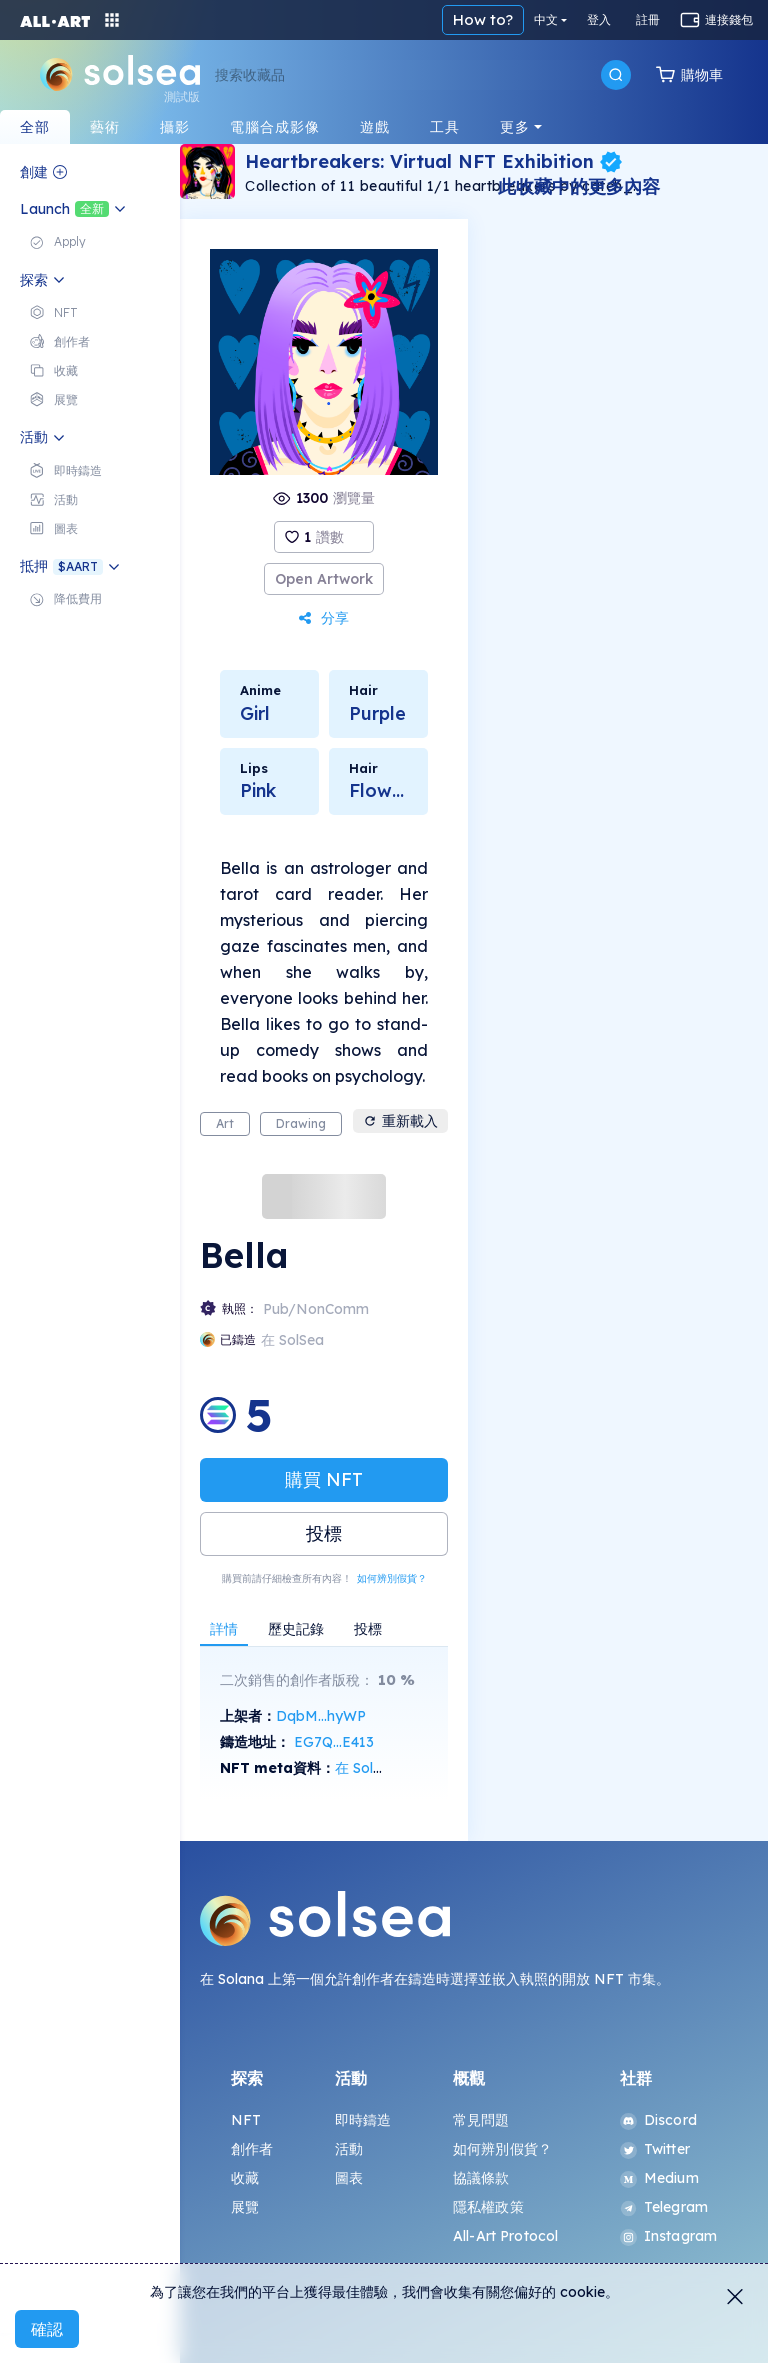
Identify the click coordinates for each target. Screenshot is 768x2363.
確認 (47, 2329)
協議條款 (481, 2178)
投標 (324, 1533)
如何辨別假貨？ (392, 1578)
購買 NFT (324, 1479)
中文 (546, 19)
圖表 (349, 2178)
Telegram (664, 2207)
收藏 (245, 2178)
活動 (349, 2149)
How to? (483, 19)
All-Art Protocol (505, 2236)
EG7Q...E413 (334, 1742)
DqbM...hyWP (321, 1716)
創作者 (252, 2149)
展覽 (245, 2207)
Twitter (655, 2149)
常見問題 (481, 2120)
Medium (659, 2178)
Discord (658, 2120)
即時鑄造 (363, 2120)
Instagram (668, 2236)
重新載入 (400, 1121)
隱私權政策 (488, 2207)
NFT (246, 2120)
